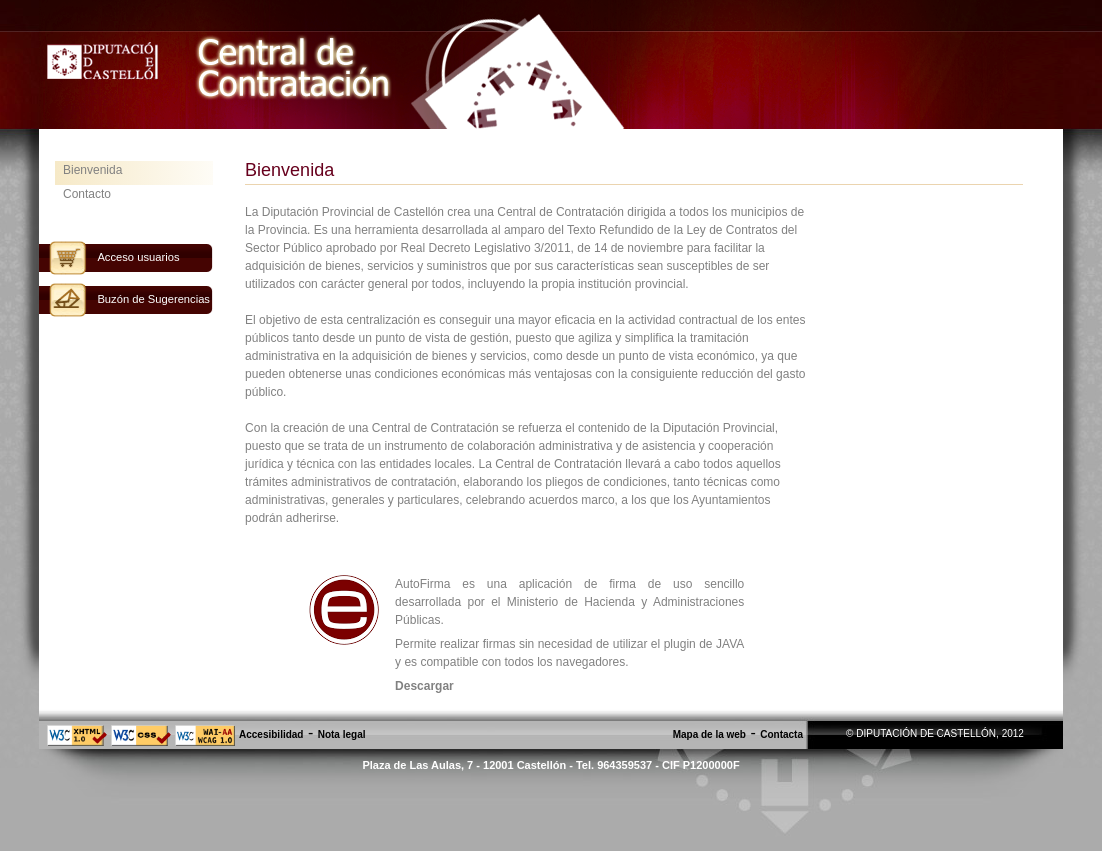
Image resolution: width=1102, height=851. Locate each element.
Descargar (424, 686)
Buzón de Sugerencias (153, 299)
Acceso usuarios (138, 257)
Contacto (87, 194)
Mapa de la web (709, 734)
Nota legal (342, 734)
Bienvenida (92, 170)
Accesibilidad (271, 734)
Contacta (781, 734)
